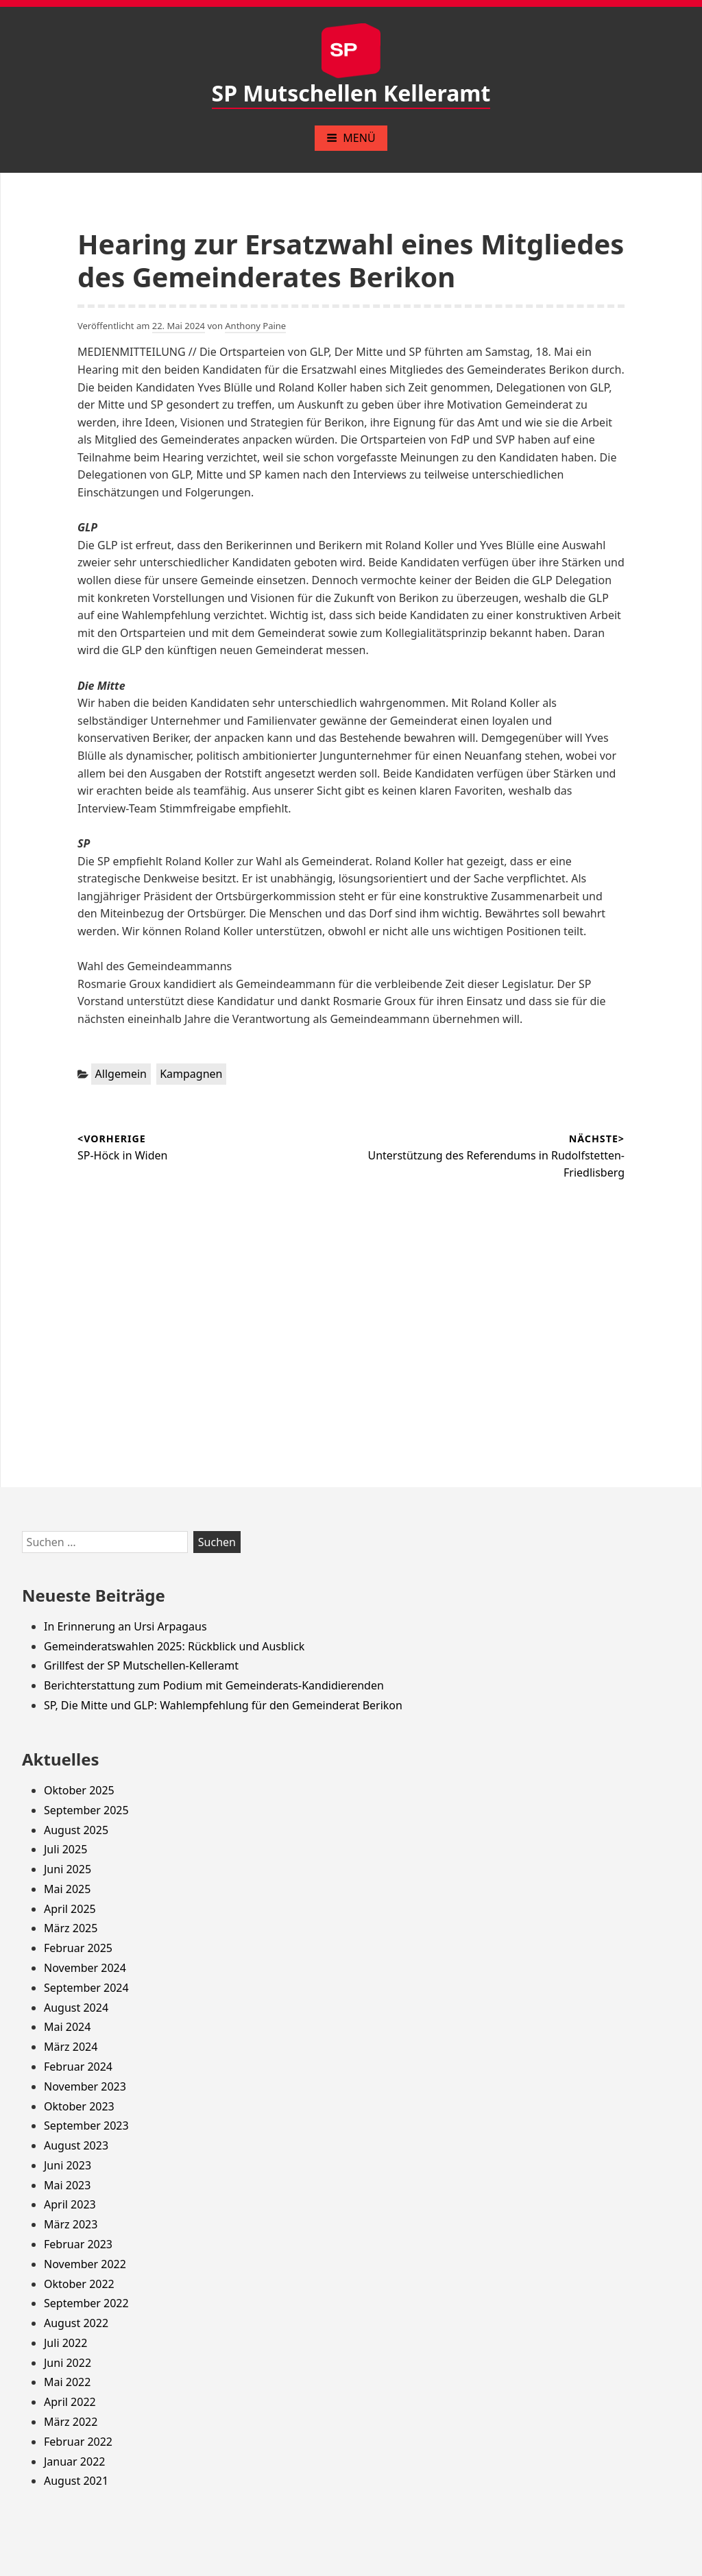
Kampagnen (191, 1073)
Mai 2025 (67, 1889)
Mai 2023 (67, 2185)
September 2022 (86, 2303)
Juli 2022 (65, 2342)
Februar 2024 (78, 2066)
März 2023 (70, 2224)
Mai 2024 (67, 2026)
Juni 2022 (67, 2362)
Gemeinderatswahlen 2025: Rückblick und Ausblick (174, 1646)
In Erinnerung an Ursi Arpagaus (125, 1626)
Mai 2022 (67, 2382)
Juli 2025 (65, 1849)
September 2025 (86, 1810)
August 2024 (76, 2007)
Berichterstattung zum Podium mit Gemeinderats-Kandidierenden (214, 1685)
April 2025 (70, 1908)
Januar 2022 (74, 2461)
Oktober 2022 (79, 2283)
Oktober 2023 (79, 2106)
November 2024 (85, 1967)
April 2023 (70, 2204)
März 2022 (70, 2421)
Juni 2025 (67, 1869)
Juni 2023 (67, 2165)
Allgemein (121, 1073)
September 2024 (86, 1987)
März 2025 (70, 1928)
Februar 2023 (78, 2244)
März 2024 (70, 2046)
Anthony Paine (255, 326)
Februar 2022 (78, 2441)
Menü (350, 137)
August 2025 (76, 1830)
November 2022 (85, 2264)
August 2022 (76, 2323)
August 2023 (76, 2145)
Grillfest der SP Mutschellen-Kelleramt (141, 1665)
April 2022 (70, 2401)
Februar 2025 (78, 1947)
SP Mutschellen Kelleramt (351, 93)
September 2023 (86, 2125)
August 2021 (76, 2480)
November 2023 (85, 2086)
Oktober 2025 (79, 1790)
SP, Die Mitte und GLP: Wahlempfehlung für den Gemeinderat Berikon (223, 1705)
